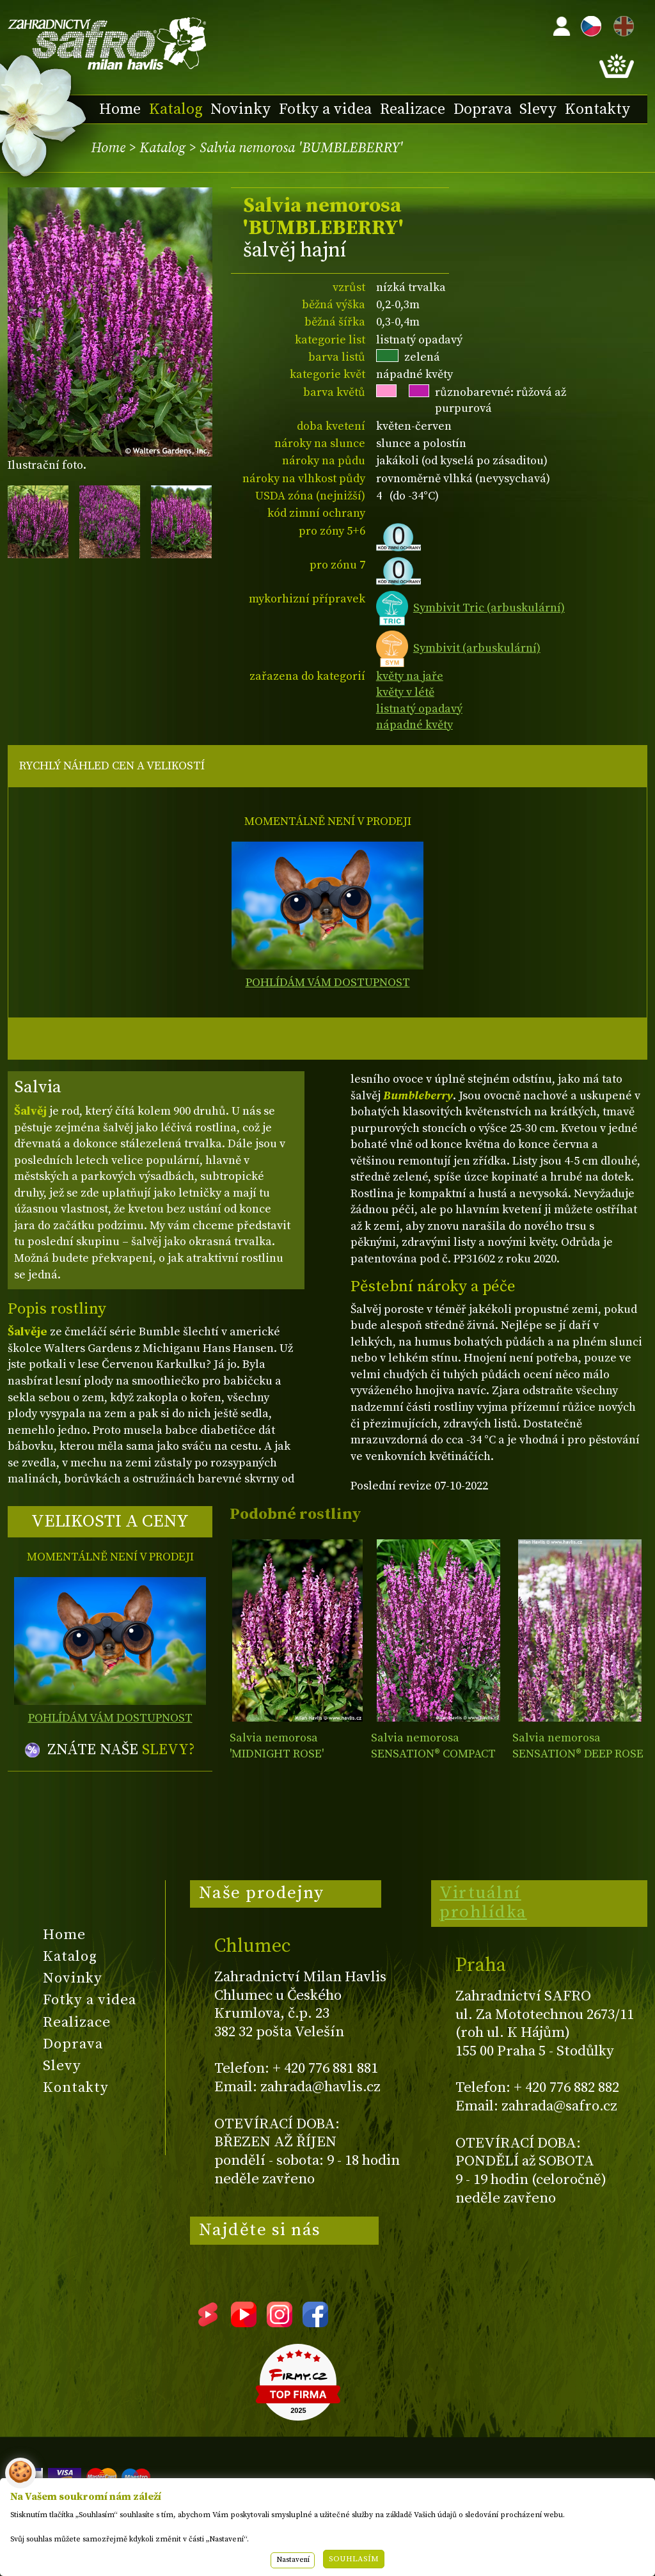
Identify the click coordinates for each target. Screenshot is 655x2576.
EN (621, 24)
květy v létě (405, 692)
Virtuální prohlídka (483, 1902)
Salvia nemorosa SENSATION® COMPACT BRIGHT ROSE (433, 1754)
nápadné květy (414, 725)
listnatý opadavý (419, 709)
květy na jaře (409, 676)
